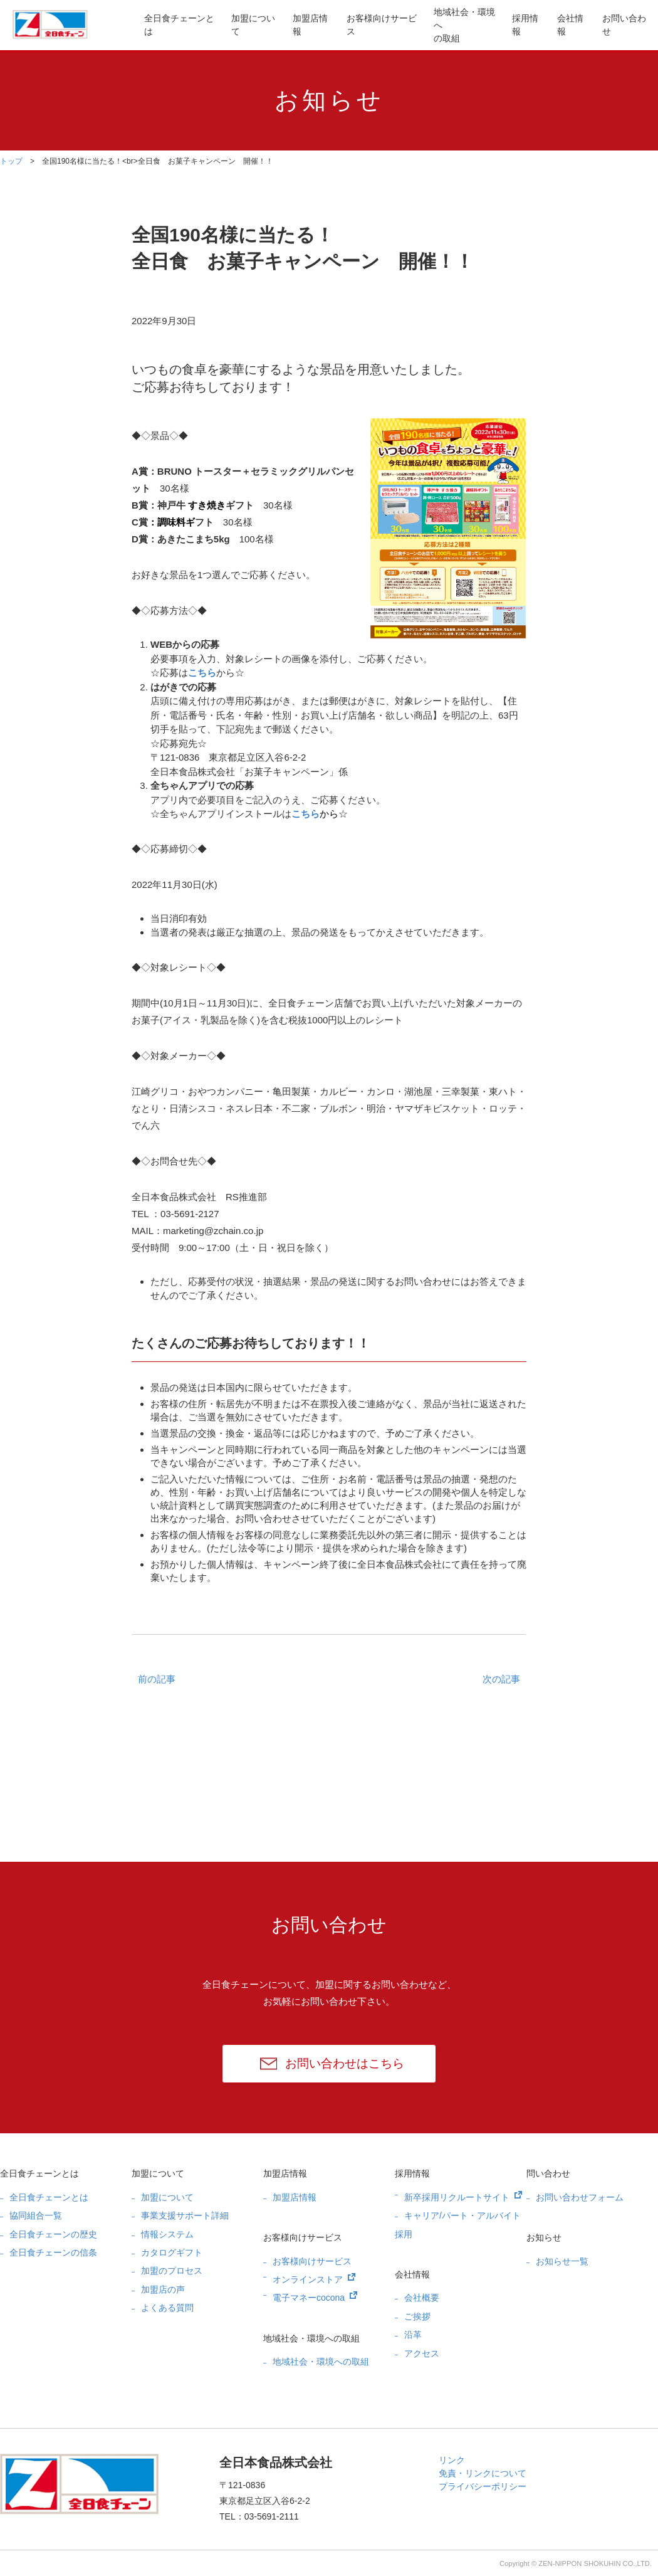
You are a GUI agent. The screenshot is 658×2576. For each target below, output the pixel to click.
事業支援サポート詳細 (185, 2215)
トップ (11, 161)
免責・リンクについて (482, 2473)
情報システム (167, 2234)
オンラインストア (308, 2279)
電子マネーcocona (309, 2298)
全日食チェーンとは (179, 24)
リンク (452, 2460)
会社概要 (421, 2298)
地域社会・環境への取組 (464, 25)
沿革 (413, 2335)
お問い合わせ (624, 24)
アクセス (421, 2353)
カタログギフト (171, 2252)
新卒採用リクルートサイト (456, 2197)
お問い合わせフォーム (580, 2197)
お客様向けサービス (382, 24)
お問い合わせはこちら (344, 2063)
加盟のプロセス (171, 2271)
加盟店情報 (310, 24)
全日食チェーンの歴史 (53, 2234)
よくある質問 (167, 2308)
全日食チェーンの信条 (53, 2252)
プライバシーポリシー (482, 2486)
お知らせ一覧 (562, 2261)
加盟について (253, 24)
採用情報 (525, 24)
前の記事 (156, 1679)
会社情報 (570, 24)
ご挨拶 (417, 2316)
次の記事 (501, 1679)
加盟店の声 (163, 2289)
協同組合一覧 (35, 2215)
